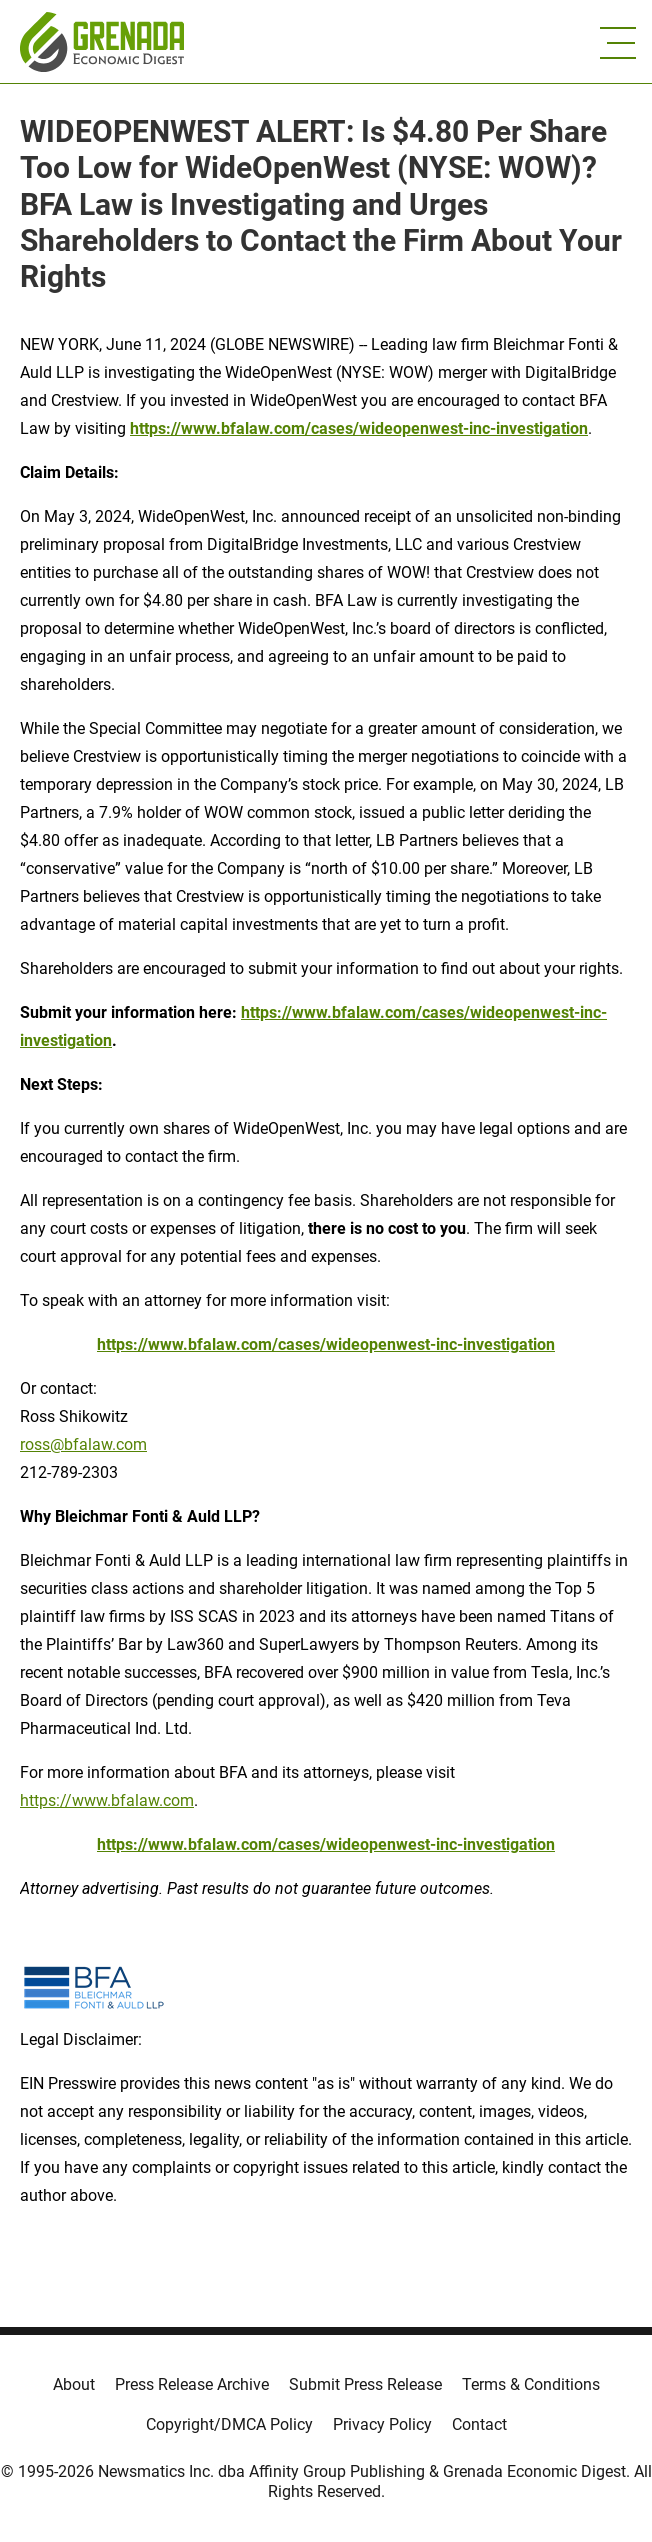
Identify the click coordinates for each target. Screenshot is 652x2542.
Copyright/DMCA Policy (229, 2424)
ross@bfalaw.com (83, 1444)
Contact (479, 2424)
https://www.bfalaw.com (107, 1800)
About (74, 2384)
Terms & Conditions (531, 2384)
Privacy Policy (382, 2424)
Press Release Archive (192, 2384)
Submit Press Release (365, 2384)
